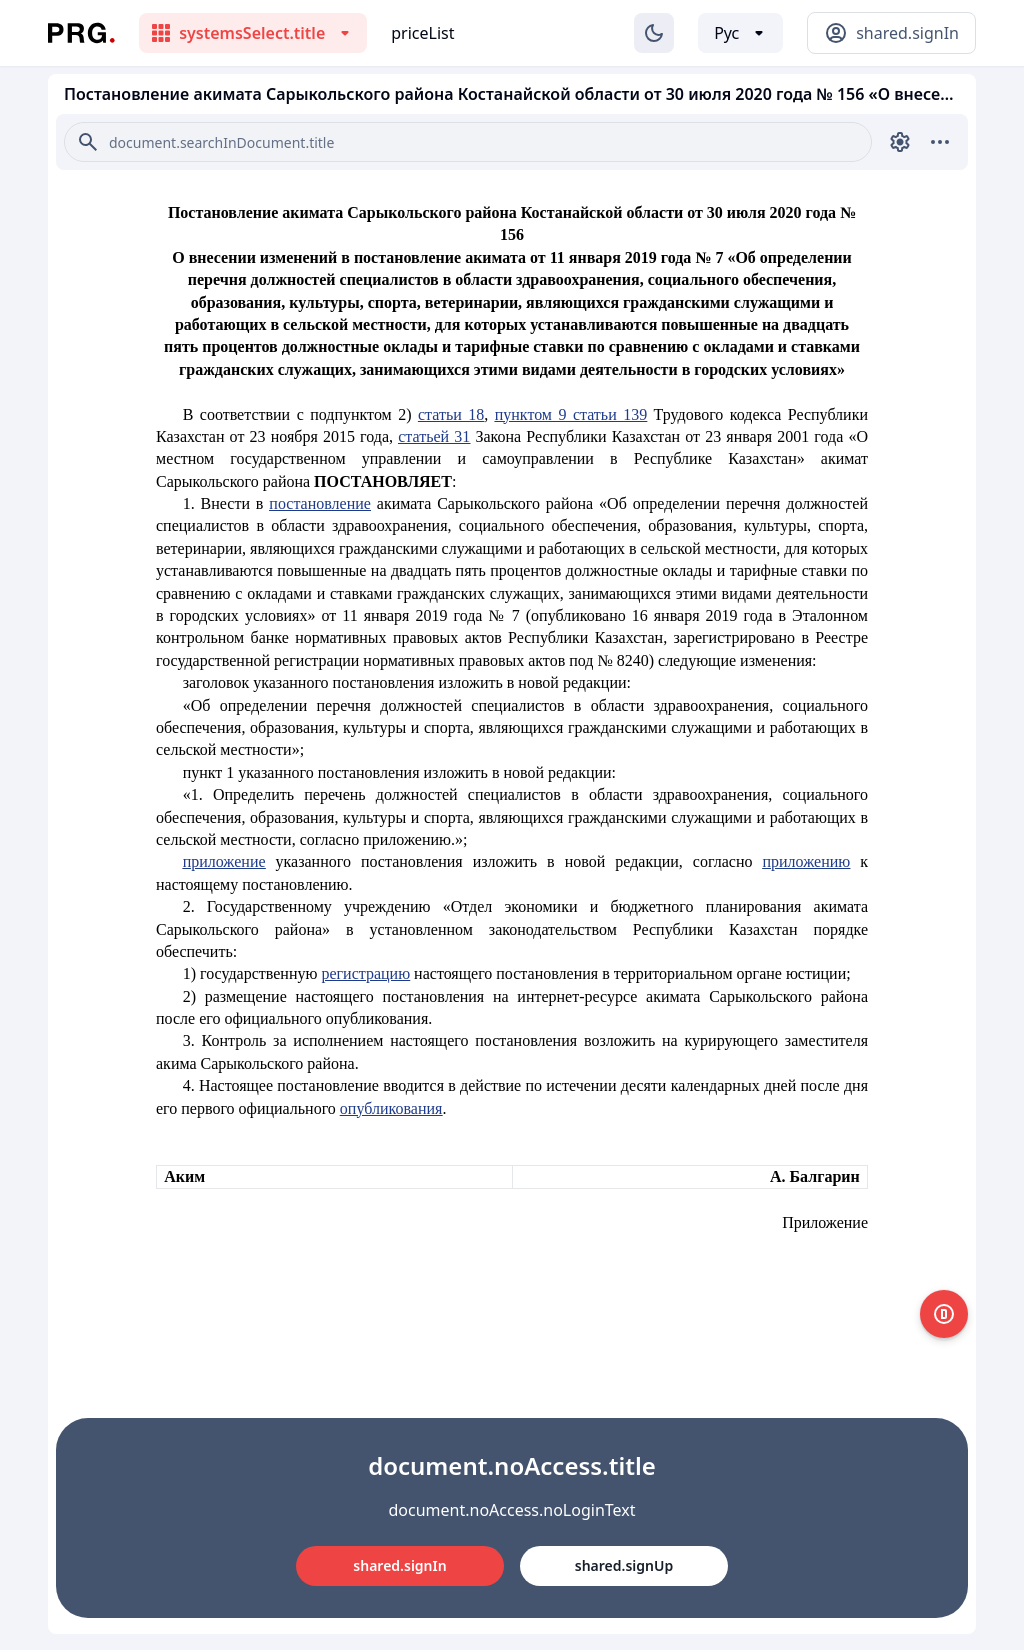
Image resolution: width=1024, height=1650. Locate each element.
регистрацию (365, 973)
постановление (320, 503)
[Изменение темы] (654, 33)
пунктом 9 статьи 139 (571, 414)
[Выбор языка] (740, 33)
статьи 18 (451, 414)
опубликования (391, 1108)
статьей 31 (434, 436)
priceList (422, 33)
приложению (806, 861)
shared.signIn (399, 1565)
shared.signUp (624, 1565)
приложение (224, 861)
